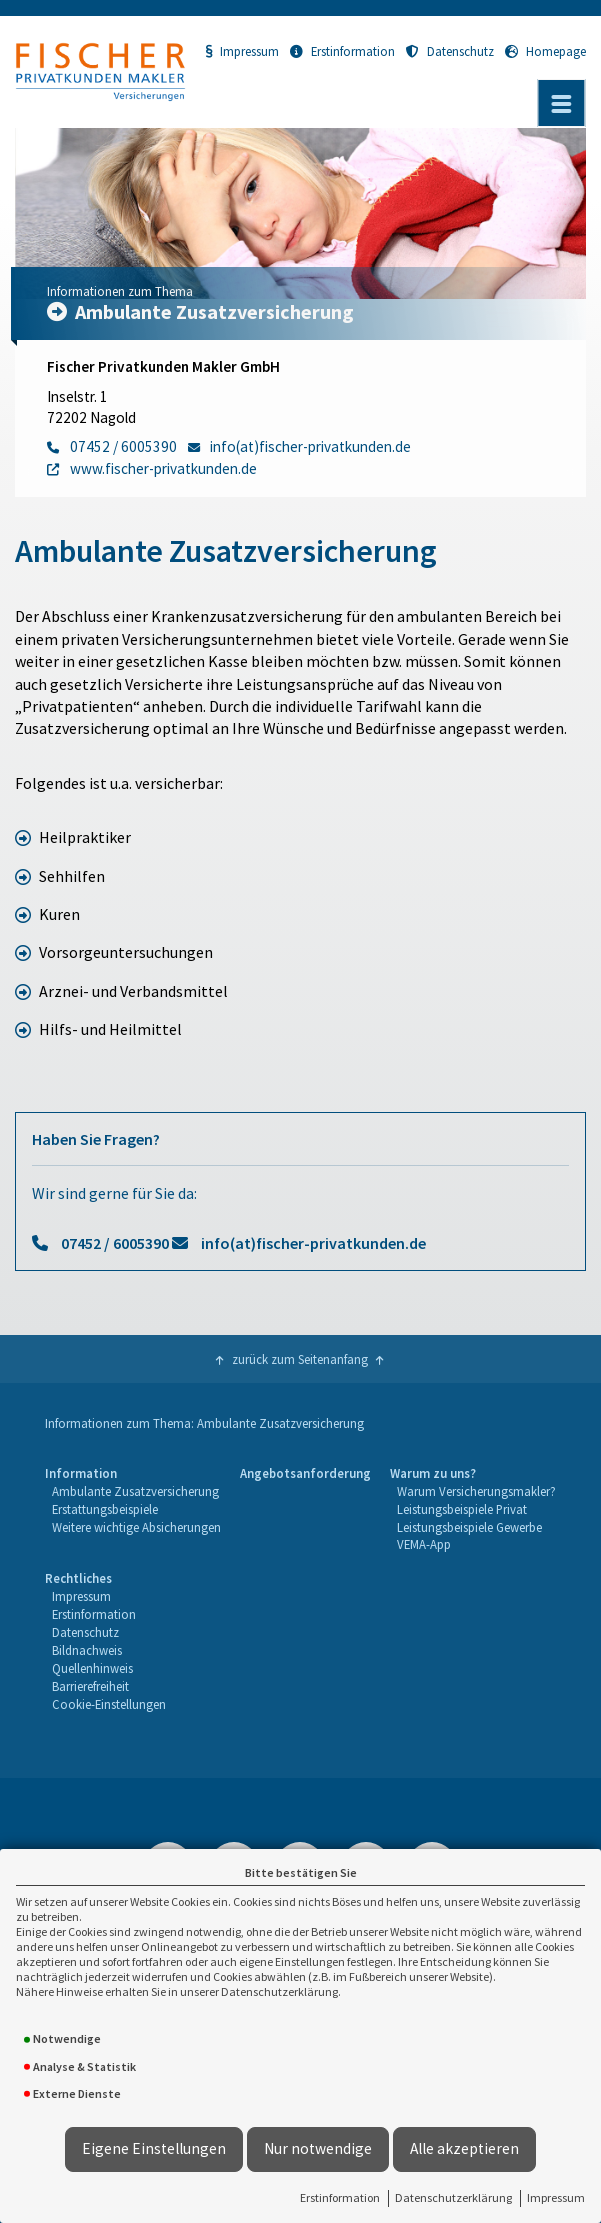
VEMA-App (424, 1544)
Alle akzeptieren (464, 2148)
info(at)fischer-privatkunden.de (313, 1243)
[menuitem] (132, 1510)
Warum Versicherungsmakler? (476, 1491)
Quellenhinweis (92, 1668)
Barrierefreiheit (90, 1686)
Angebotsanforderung (305, 1473)
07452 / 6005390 (115, 1243)
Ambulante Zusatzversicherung (135, 1491)
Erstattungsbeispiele (105, 1509)
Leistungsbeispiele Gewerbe (469, 1527)
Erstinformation (340, 2197)
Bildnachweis (87, 1650)
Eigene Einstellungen (154, 2148)
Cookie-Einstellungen (109, 1704)
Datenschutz (450, 51)
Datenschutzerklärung (453, 2197)
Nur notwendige (318, 2148)
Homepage (545, 51)
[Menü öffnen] (561, 103)
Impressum (556, 2197)
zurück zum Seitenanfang (300, 1359)
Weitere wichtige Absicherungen (136, 1527)
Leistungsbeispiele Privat (462, 1509)
